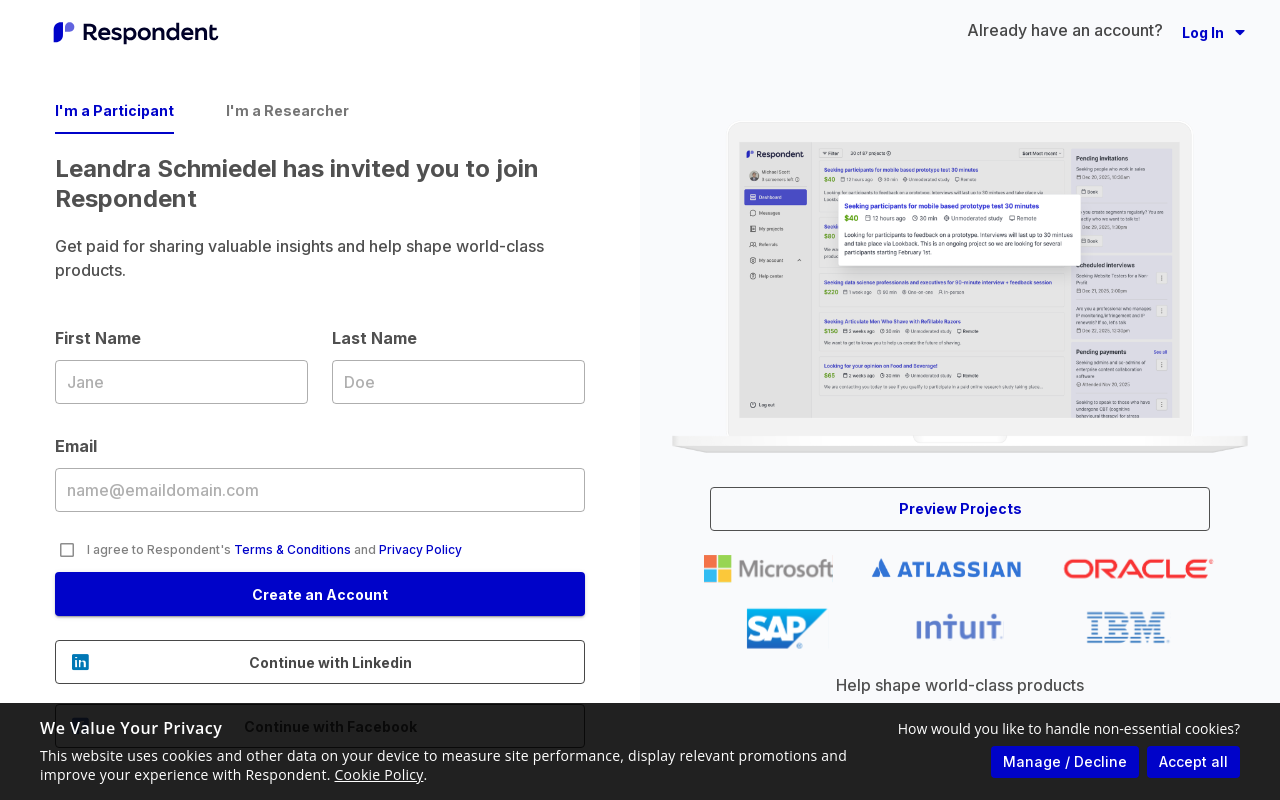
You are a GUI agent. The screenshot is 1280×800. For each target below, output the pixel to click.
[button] (1213, 32)
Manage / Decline (1065, 761)
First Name (181, 381)
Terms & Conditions (292, 549)
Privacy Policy (420, 549)
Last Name (458, 381)
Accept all (1193, 761)
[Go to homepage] (136, 32)
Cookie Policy (379, 774)
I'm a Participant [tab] (114, 110)
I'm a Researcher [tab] (287, 110)
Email (320, 489)
